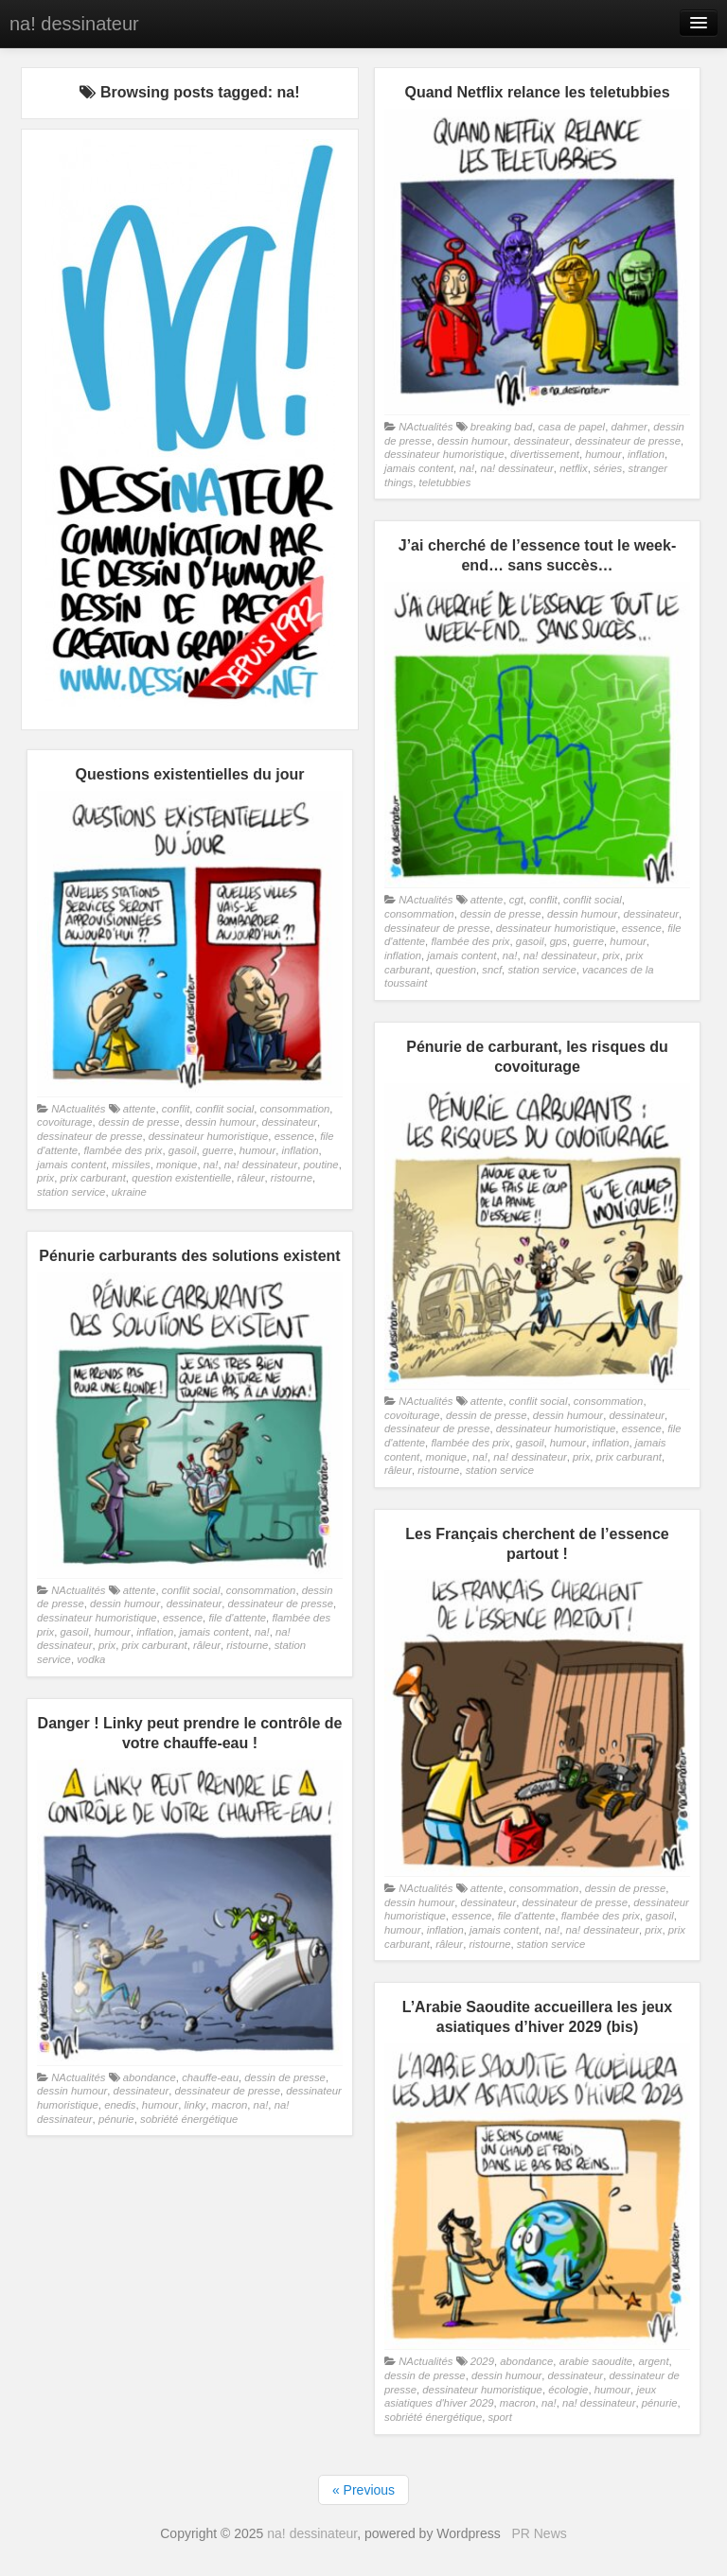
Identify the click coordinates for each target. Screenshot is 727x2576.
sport (500, 2417)
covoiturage (65, 1122)
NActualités (425, 426)
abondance (149, 2077)
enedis (119, 2105)
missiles (131, 1164)
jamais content (418, 468)
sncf (492, 969)
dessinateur (542, 441)
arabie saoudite (595, 2361)
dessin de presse (500, 914)
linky (195, 2105)
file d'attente (237, 1617)
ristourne (291, 1177)
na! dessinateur (74, 23)
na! (466, 468)
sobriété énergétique (189, 2119)
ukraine (129, 1192)
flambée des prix (470, 941)
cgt (516, 899)
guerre (588, 941)
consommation (419, 914)
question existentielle (181, 1177)
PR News (538, 2533)
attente (487, 899)
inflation (646, 454)
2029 (482, 2361)
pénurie (116, 2119)
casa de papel (572, 426)
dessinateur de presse (628, 441)
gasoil (530, 941)
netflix (573, 468)
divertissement (544, 454)
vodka (91, 1659)
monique (176, 1164)
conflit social (592, 899)
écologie (568, 2389)
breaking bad (501, 426)
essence (642, 928)
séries (608, 468)
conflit (543, 899)
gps (558, 941)
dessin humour (472, 441)
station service (541, 969)
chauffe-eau (210, 2077)
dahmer (629, 426)
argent (653, 2361)
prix (611, 955)
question (455, 969)
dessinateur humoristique (444, 454)
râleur (251, 1177)
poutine (321, 1164)
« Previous (363, 2489)
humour (603, 454)
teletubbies (445, 482)
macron (230, 2105)
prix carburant (93, 1177)
